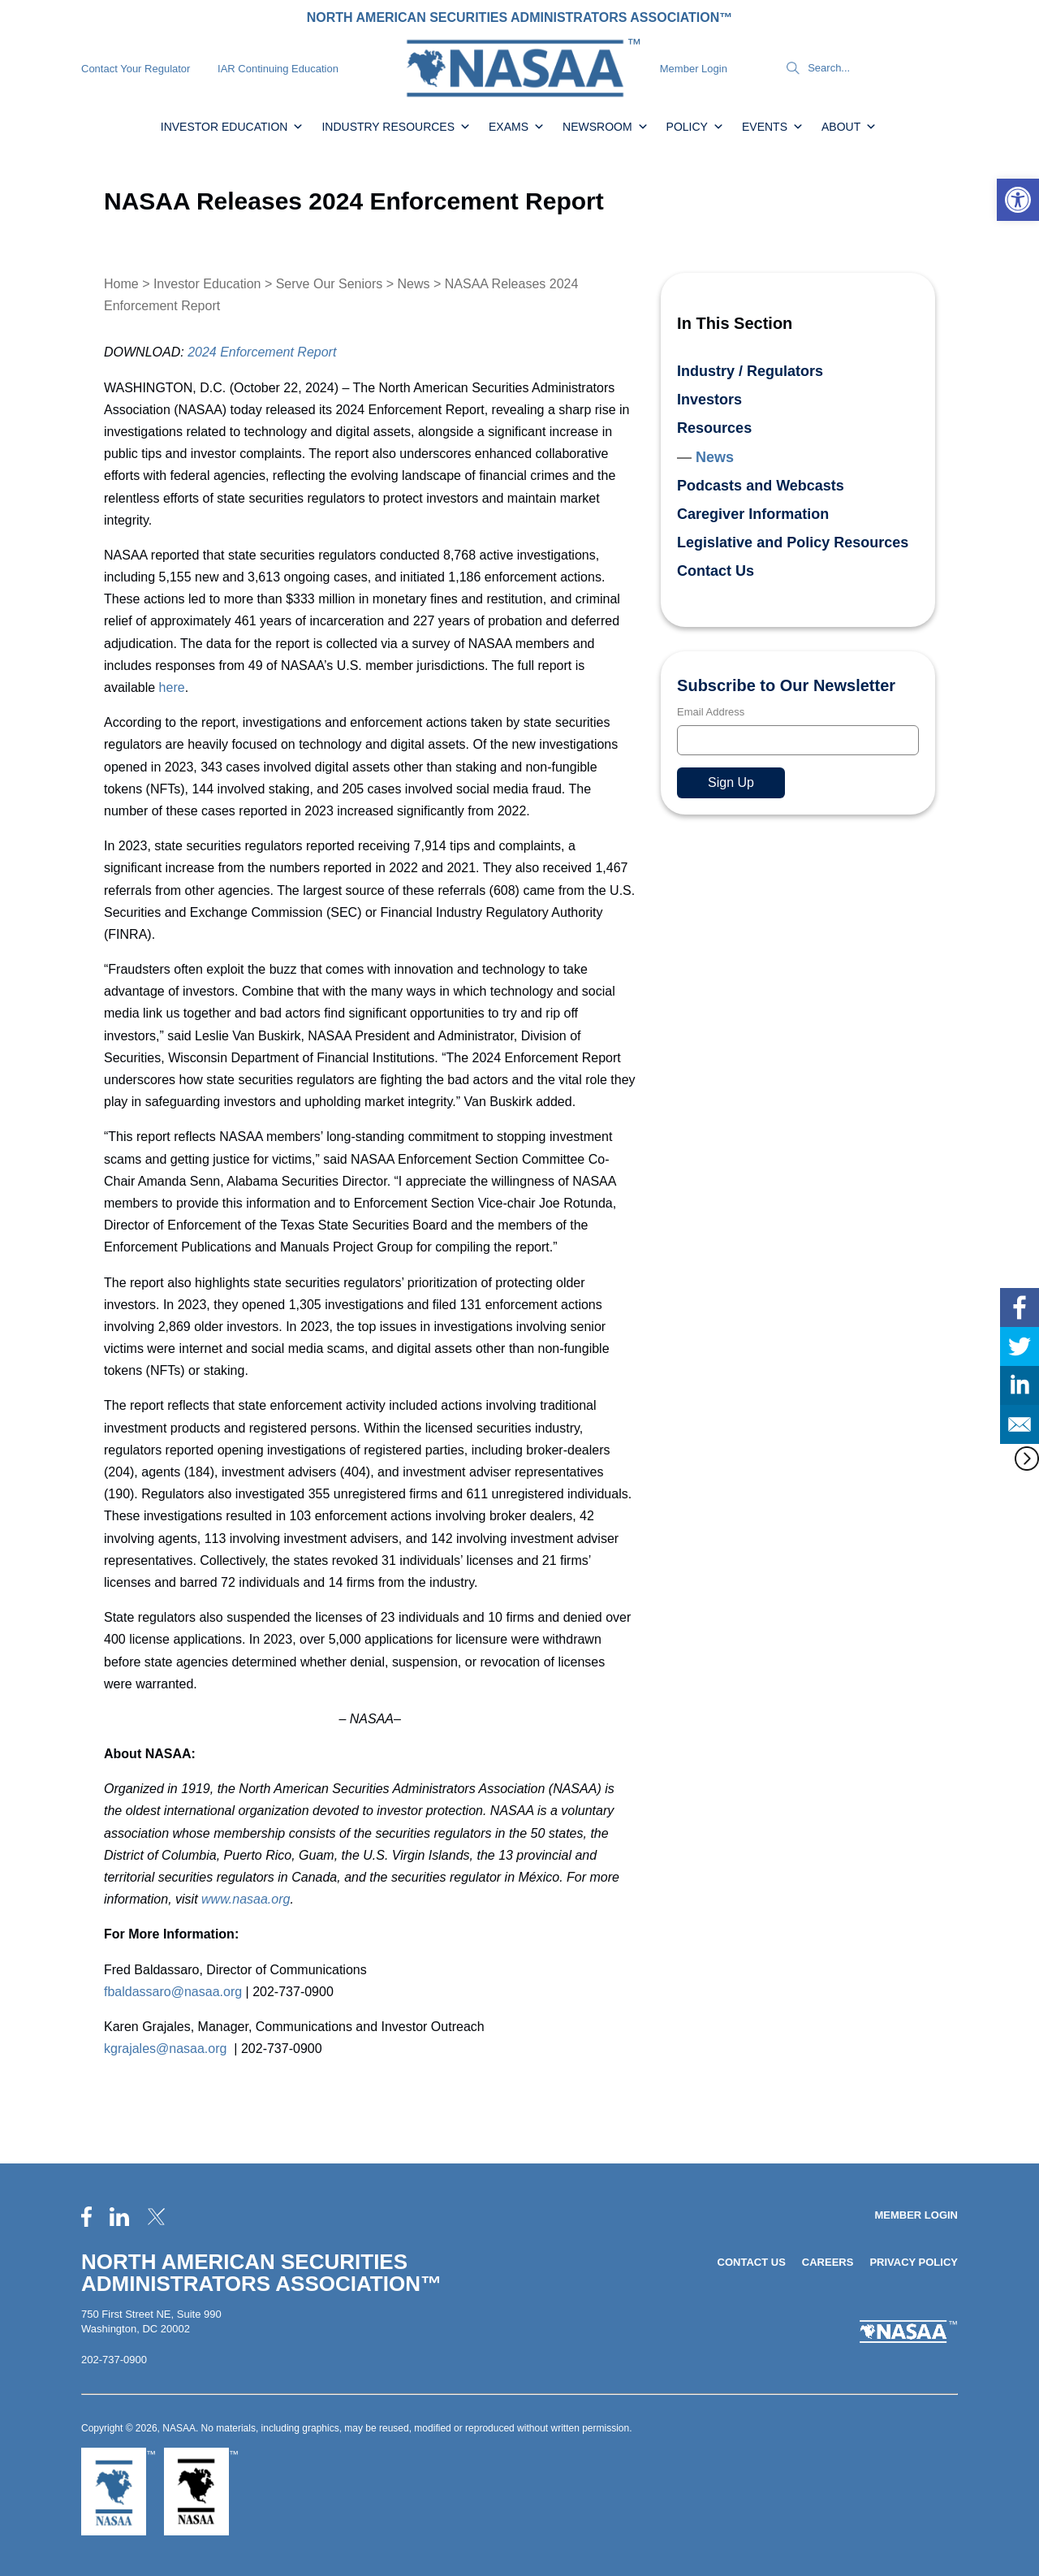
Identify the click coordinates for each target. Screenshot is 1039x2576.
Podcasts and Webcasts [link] (760, 486)
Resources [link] (714, 428)
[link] (1018, 200)
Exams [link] (517, 126)
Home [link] (121, 284)
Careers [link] (828, 2262)
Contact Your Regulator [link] (135, 69)
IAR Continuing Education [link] (278, 69)
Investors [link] (709, 399)
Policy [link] (695, 126)
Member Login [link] (693, 69)
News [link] (414, 284)
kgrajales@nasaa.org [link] (165, 2048)
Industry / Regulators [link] (750, 371)
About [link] (849, 126)
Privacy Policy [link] (913, 2262)
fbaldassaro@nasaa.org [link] (173, 1992)
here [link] (172, 687)
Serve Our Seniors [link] (329, 284)
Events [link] (773, 126)
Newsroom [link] (606, 126)
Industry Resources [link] (396, 126)
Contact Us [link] (715, 571)
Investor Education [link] (232, 126)
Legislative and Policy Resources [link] (792, 542)
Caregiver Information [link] (753, 514)
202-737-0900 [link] (114, 2359)
